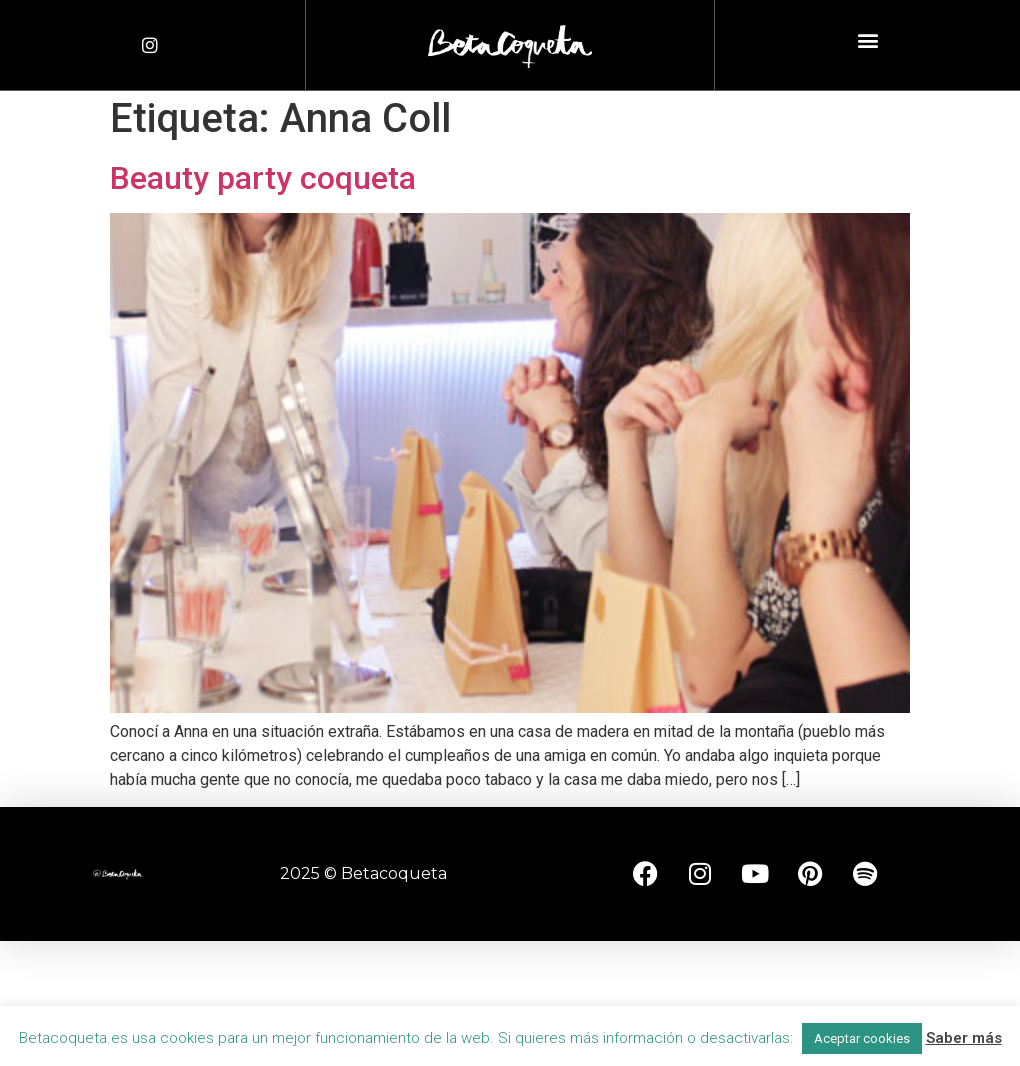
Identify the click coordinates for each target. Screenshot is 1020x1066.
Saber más (964, 1038)
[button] (867, 40)
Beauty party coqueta (263, 178)
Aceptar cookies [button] (862, 1038)
